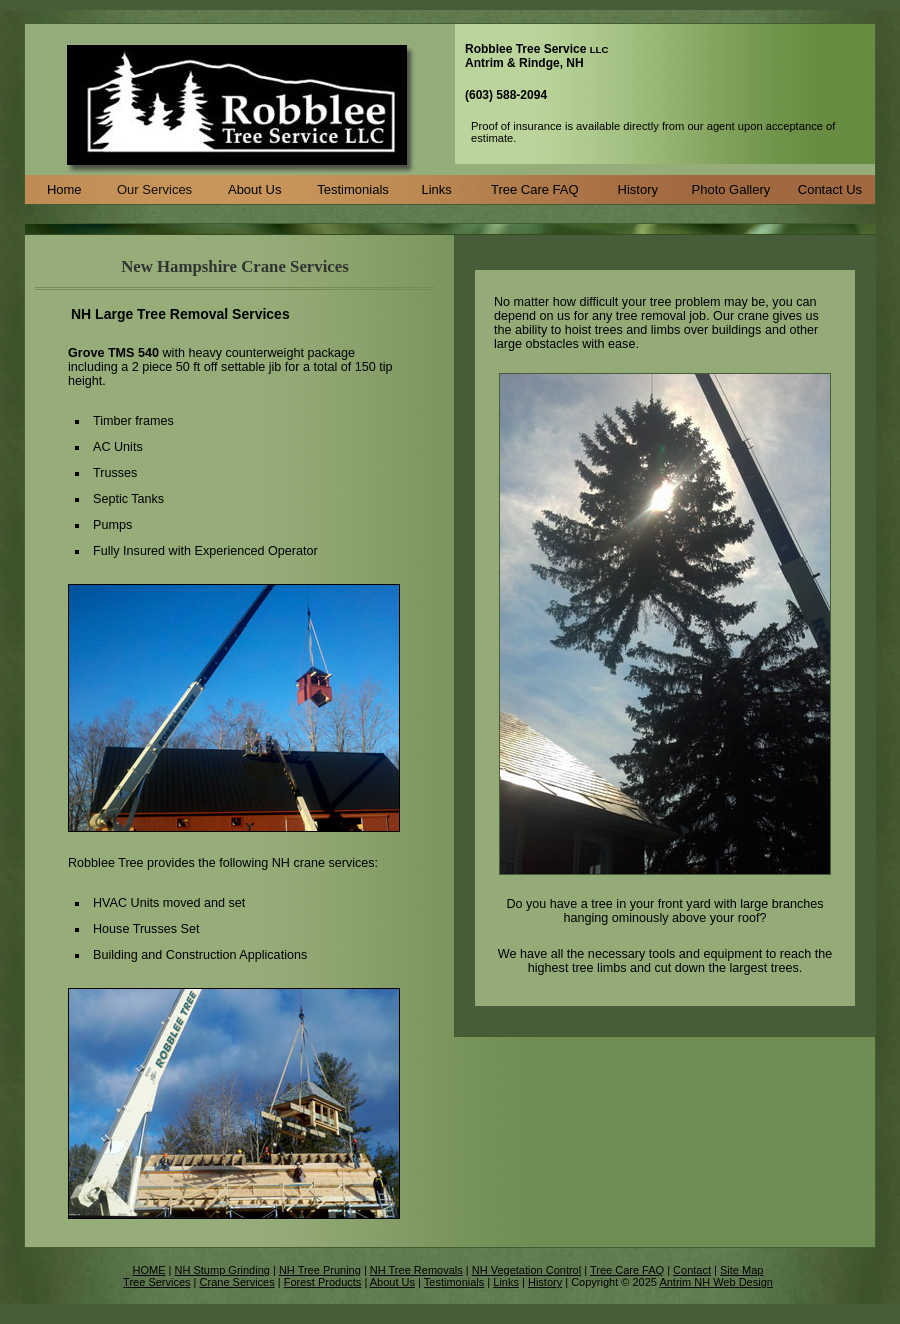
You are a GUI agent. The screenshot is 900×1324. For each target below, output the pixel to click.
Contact (692, 1270)
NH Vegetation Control (526, 1270)
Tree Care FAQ (535, 189)
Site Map (741, 1270)
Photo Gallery (731, 189)
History (638, 189)
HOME (149, 1270)
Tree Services (156, 1282)
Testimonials (353, 189)
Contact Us (830, 189)
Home (64, 189)
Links (437, 189)
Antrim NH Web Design (716, 1282)
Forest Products (323, 1282)
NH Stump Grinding (222, 1270)
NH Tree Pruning (320, 1270)
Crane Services (237, 1282)
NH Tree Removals (416, 1270)
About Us (254, 189)
